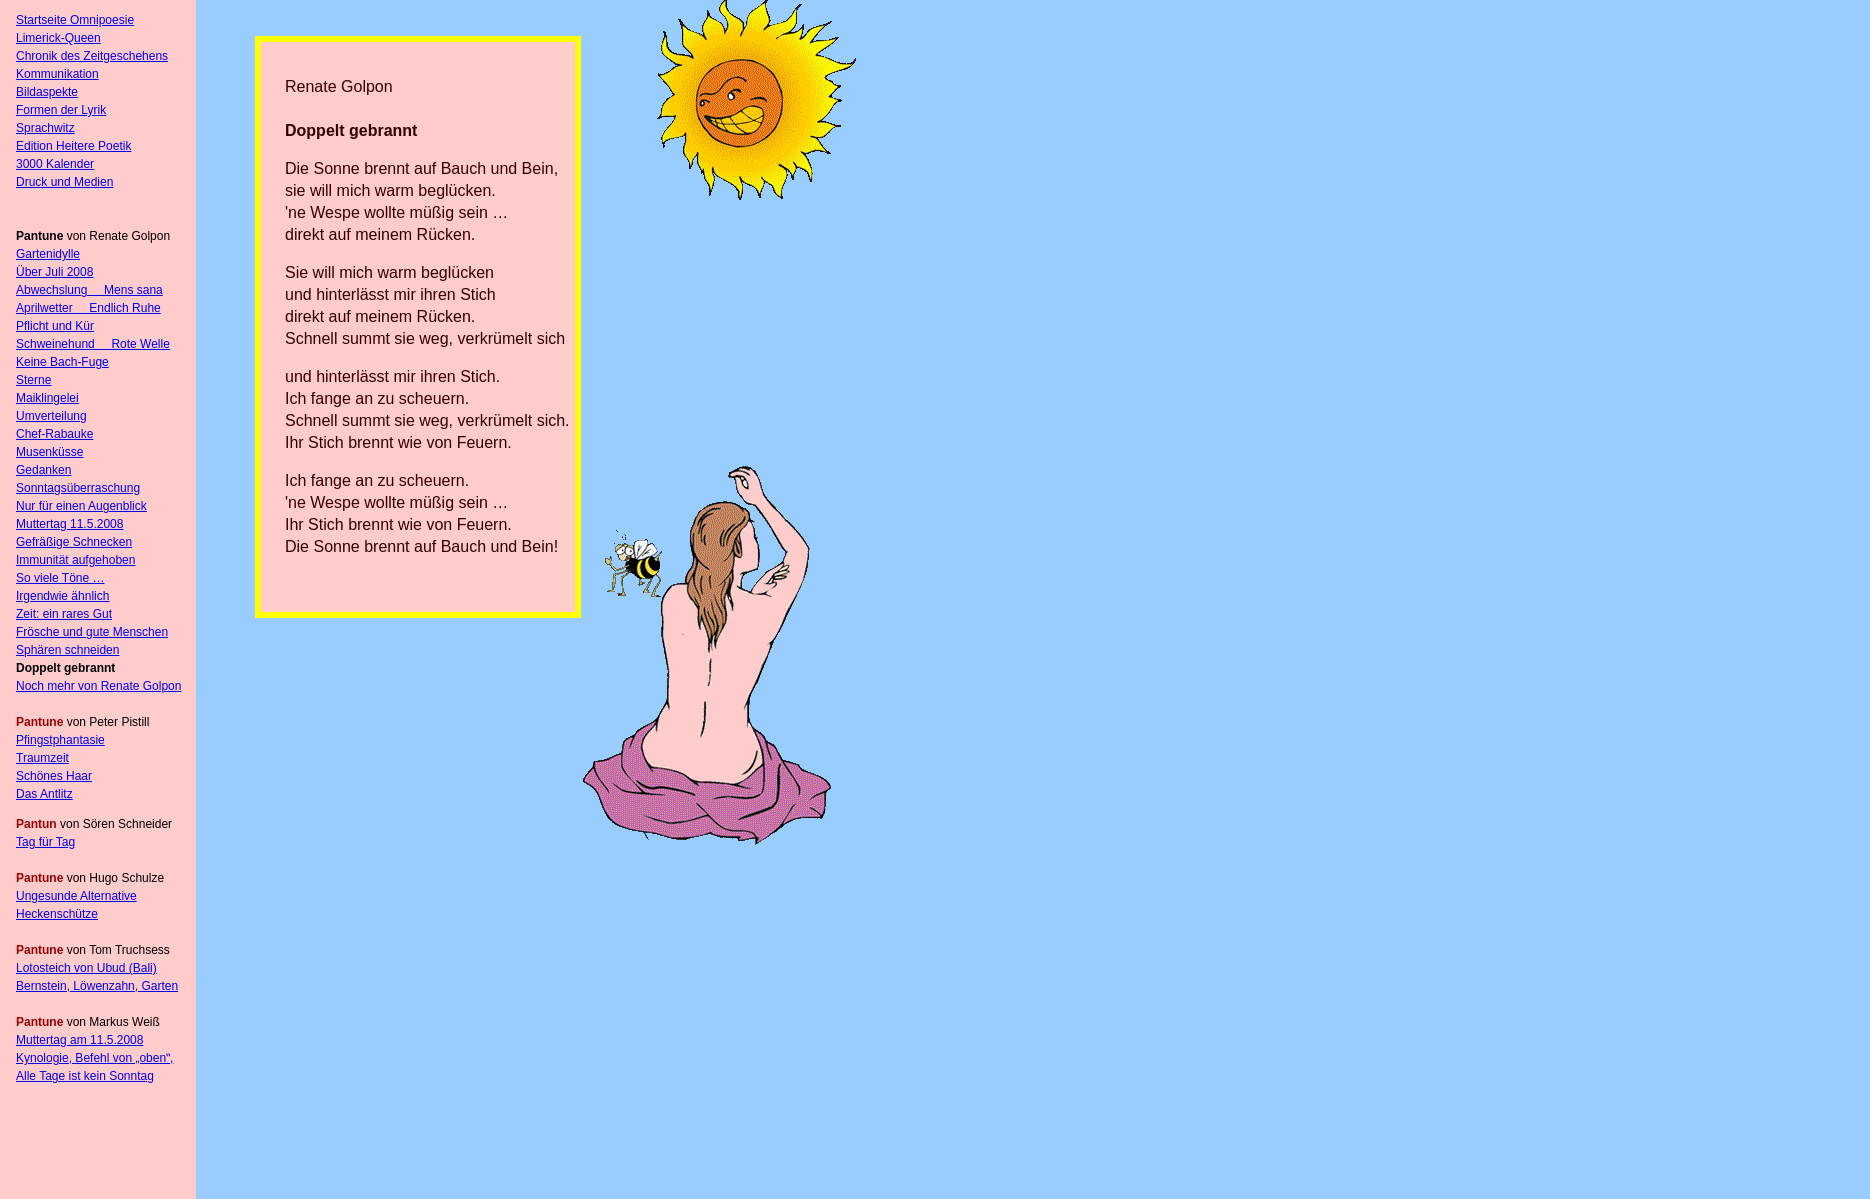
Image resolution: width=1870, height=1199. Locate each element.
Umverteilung (51, 416)
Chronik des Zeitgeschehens (92, 56)
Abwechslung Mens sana (89, 290)
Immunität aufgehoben (75, 560)
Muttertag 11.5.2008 (69, 524)
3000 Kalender (55, 164)
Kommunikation (57, 74)
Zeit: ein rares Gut (64, 614)
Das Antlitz (44, 794)
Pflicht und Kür (55, 326)
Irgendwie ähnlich (62, 596)
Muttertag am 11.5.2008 (79, 1040)
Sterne (33, 380)
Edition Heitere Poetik (73, 146)
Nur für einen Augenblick (81, 506)
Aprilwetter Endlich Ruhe (88, 308)
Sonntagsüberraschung (78, 488)
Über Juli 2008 (54, 272)
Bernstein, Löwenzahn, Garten (97, 986)
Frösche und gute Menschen (92, 632)
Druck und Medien (64, 182)
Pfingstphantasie (60, 740)
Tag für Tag (45, 842)
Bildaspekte (47, 92)
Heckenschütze (57, 914)
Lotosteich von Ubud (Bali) (86, 968)
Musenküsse (49, 452)
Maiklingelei (47, 398)
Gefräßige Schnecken (74, 542)
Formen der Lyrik (61, 110)
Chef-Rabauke (54, 434)
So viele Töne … (60, 578)
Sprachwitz (45, 128)
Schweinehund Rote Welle (93, 344)
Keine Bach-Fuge (62, 362)
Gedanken (43, 470)
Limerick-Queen (58, 38)
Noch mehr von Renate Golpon (98, 686)
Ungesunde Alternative (76, 896)
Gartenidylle (48, 254)
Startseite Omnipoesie (75, 20)
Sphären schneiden (67, 650)
